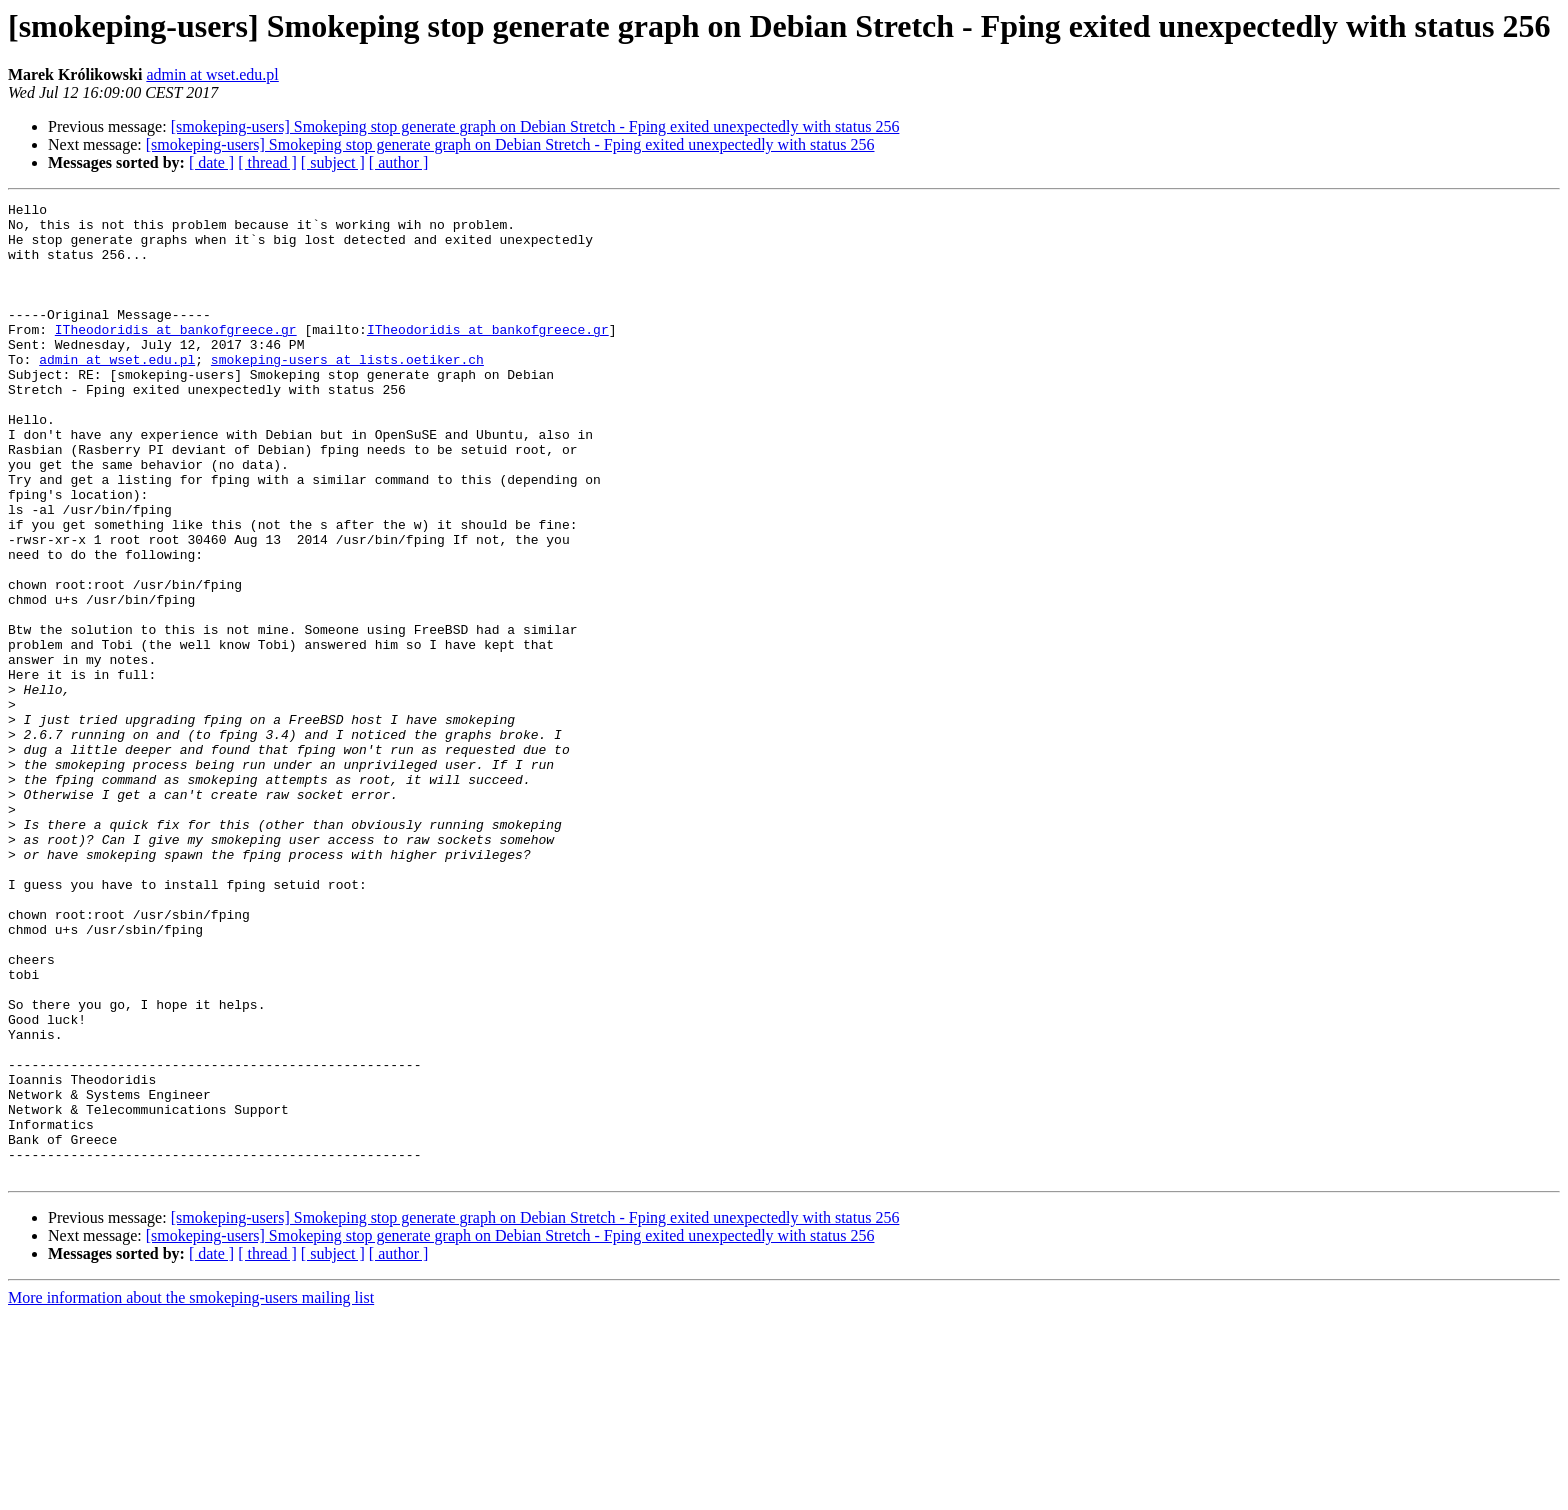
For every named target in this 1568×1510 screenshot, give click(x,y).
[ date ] (211, 162)
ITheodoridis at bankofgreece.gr (176, 356)
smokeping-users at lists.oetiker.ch (347, 392)
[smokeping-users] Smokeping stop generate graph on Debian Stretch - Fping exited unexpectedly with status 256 (535, 126)
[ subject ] (333, 162)
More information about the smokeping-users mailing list (191, 1492)
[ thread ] (267, 162)
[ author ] (399, 162)
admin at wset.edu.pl (212, 74)
